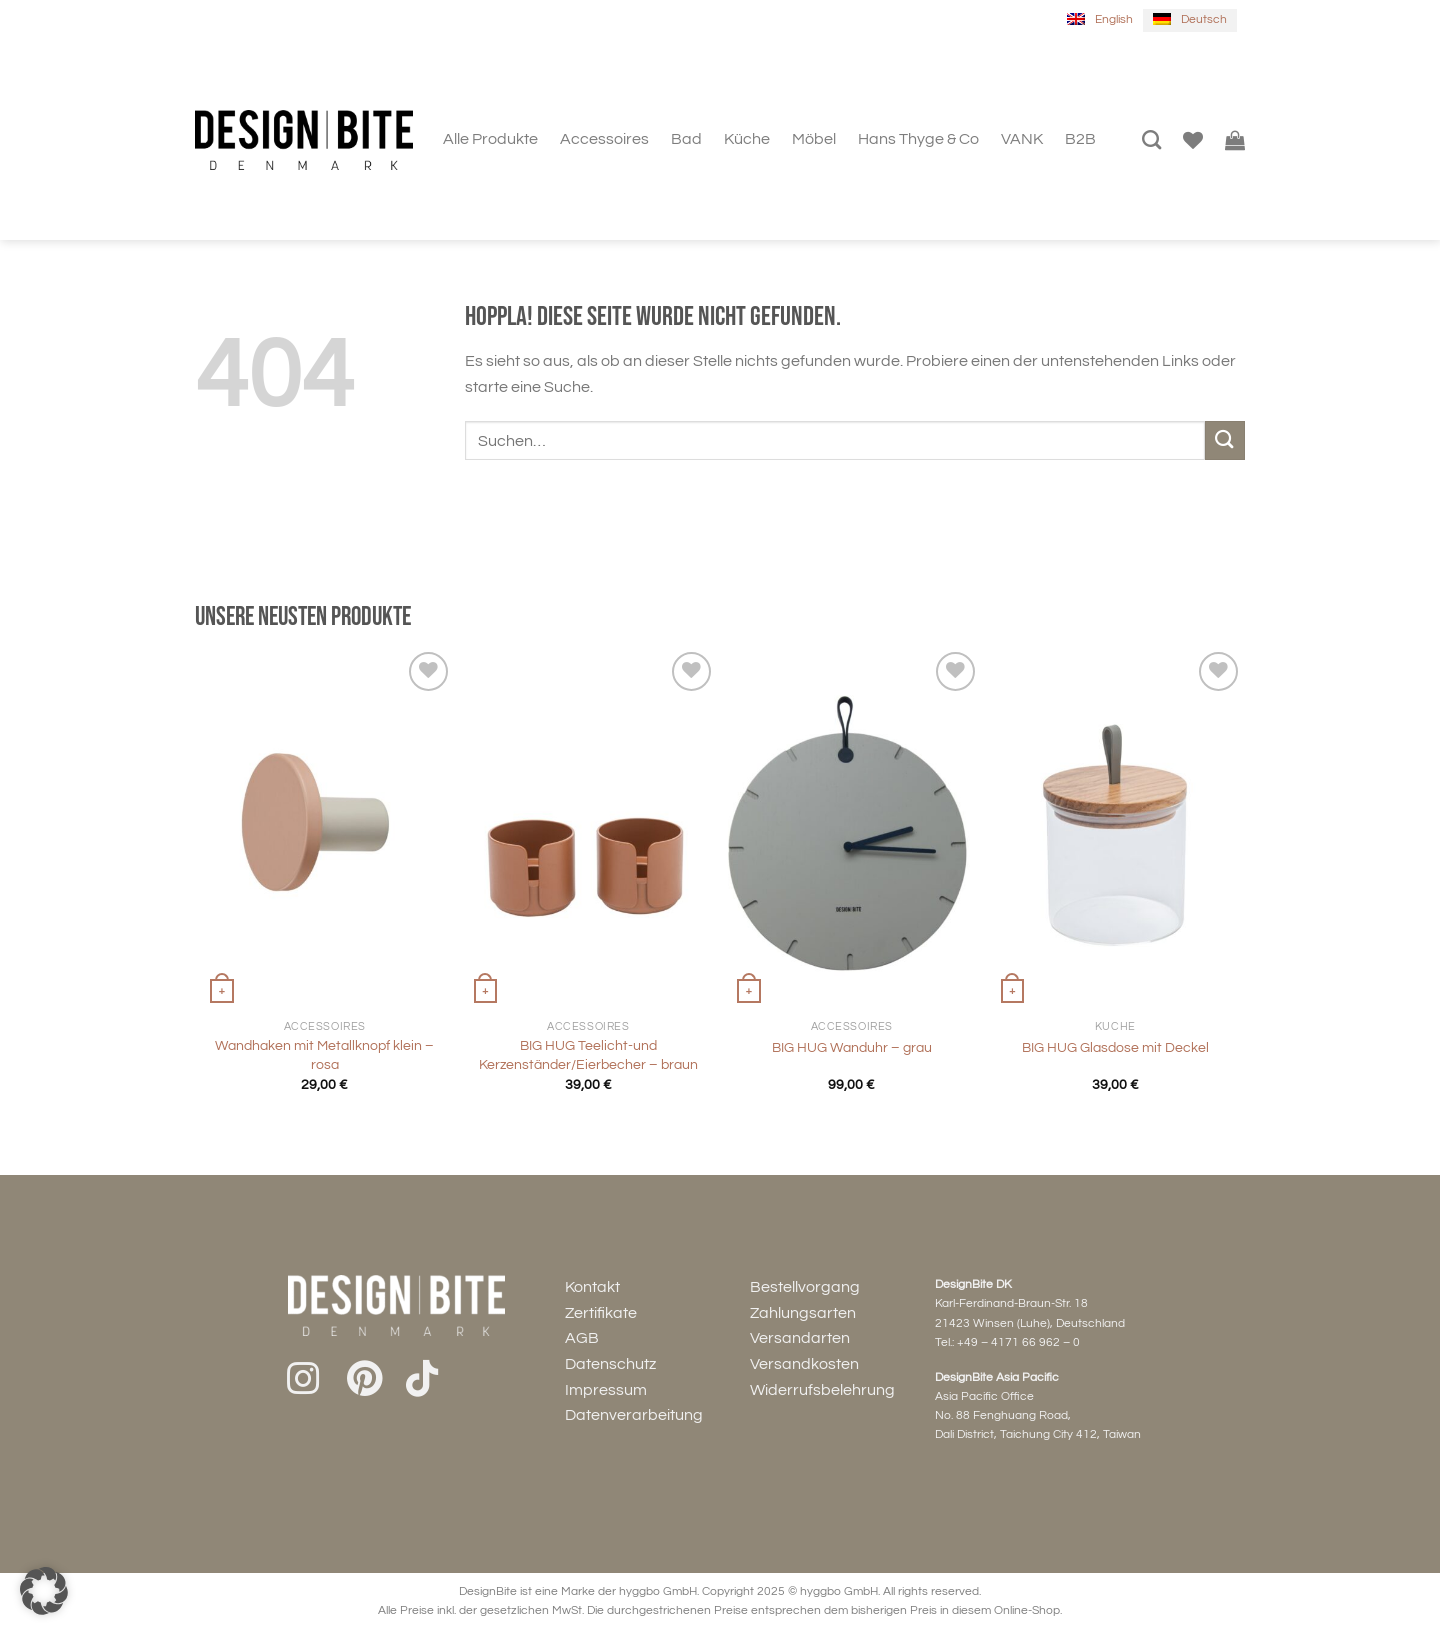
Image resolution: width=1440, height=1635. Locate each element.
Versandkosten (804, 1364)
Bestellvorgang (805, 1287)
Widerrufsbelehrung (822, 1390)
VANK (1022, 139)
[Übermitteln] (1225, 440)
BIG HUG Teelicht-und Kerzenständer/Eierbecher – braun (588, 1055)
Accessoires (604, 139)
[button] (44, 1591)
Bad (686, 139)
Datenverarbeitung (634, 1415)
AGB (582, 1338)
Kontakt (592, 1287)
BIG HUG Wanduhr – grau (852, 1047)
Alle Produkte (490, 139)
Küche (747, 139)
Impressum (606, 1390)
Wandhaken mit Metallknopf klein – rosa (324, 1055)
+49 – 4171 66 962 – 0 (1018, 1342)
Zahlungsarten (803, 1313)
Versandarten (800, 1338)
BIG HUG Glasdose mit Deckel (1115, 1047)
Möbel (814, 139)
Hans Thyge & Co (918, 139)
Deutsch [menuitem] (1204, 19)
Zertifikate (601, 1313)
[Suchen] (1151, 139)
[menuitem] (1100, 20)
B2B (1080, 139)
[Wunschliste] (1193, 140)
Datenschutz (610, 1364)
